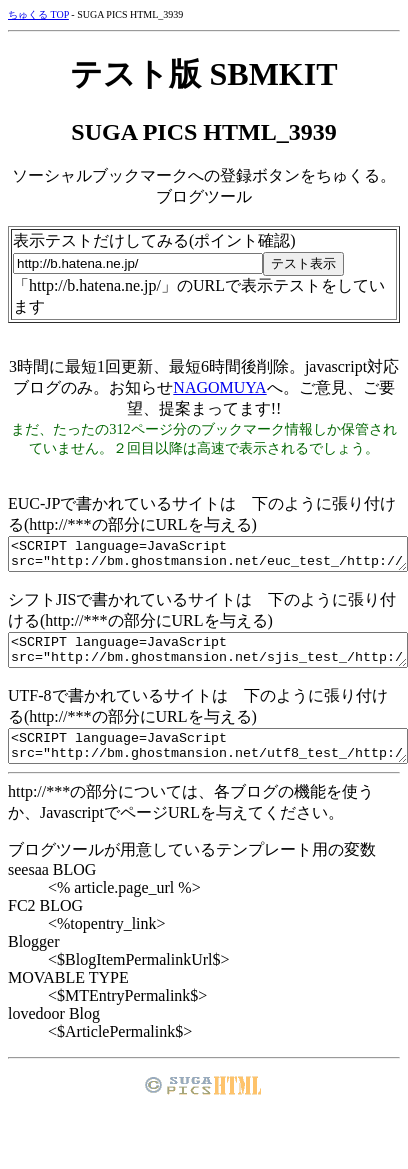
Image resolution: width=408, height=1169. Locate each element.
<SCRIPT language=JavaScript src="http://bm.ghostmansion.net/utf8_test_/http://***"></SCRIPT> (208, 761)
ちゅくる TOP (38, 14)
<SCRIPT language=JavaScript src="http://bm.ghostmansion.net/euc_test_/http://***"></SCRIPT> (208, 557)
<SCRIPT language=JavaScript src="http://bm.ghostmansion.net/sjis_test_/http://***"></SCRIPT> (208, 659)
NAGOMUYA (219, 387)
